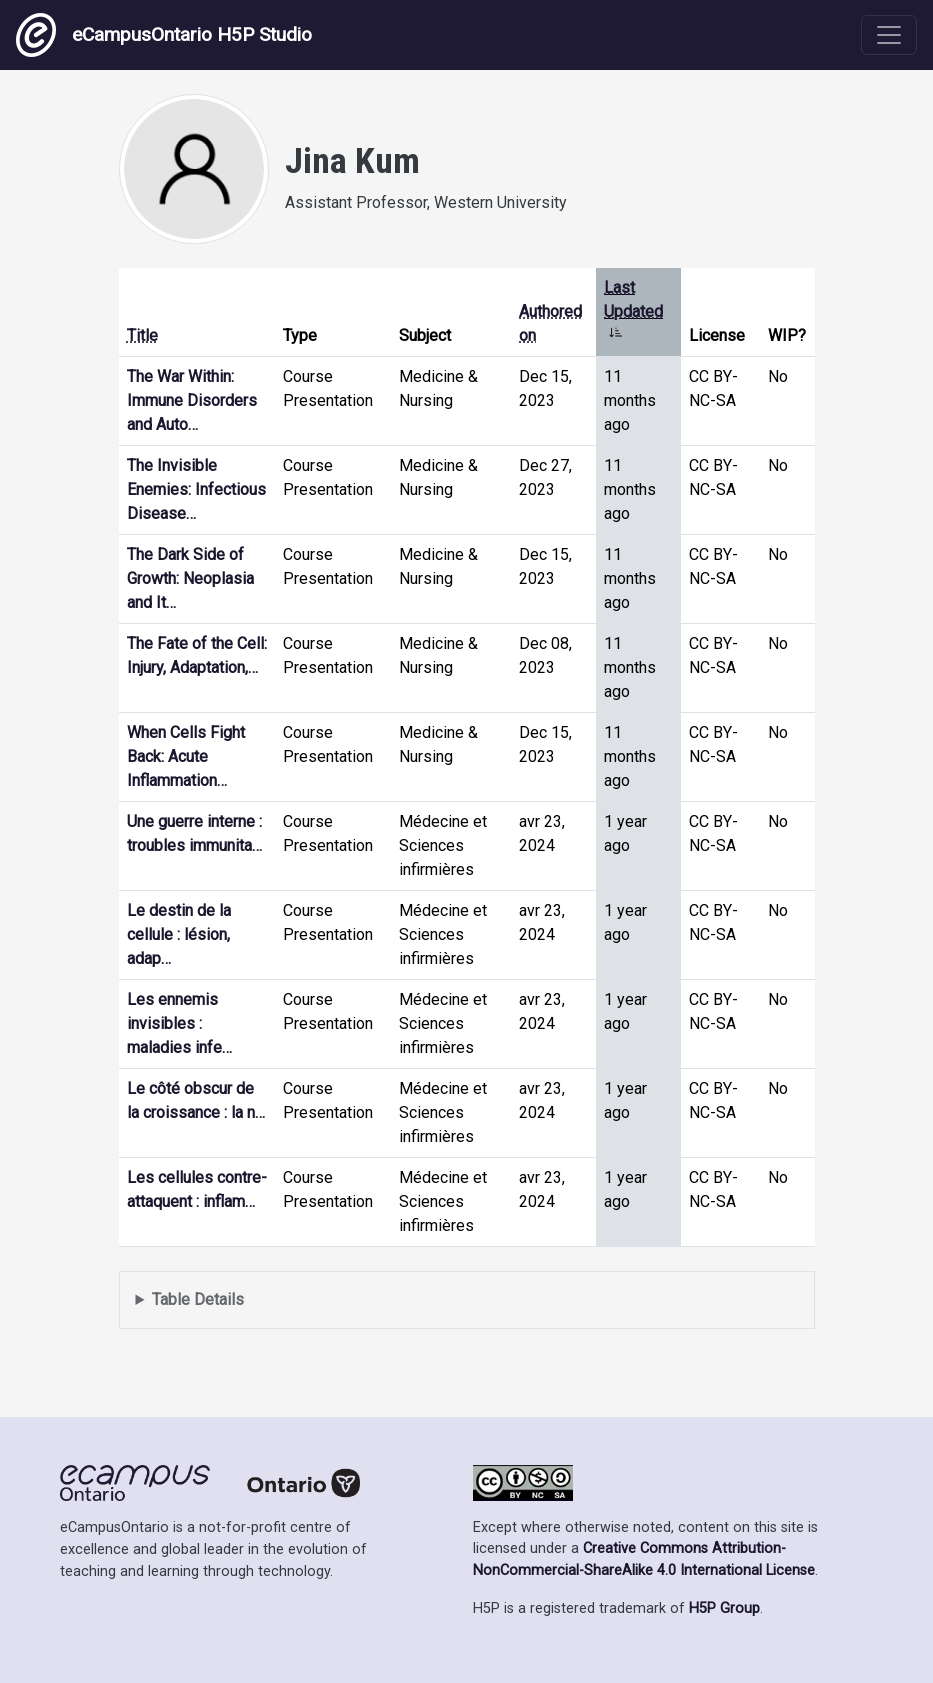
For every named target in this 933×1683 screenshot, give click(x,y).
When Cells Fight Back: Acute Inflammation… (186, 756)
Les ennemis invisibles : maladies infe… (179, 1023)
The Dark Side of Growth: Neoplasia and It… (190, 578)
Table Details (198, 1299)
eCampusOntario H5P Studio (164, 35)
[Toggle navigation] (889, 35)
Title (142, 335)
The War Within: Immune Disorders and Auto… (192, 400)
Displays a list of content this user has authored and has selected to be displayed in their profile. (467, 1300)
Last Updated (633, 311)
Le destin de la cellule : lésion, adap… (179, 934)
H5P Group (724, 1608)
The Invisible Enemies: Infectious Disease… (196, 489)
